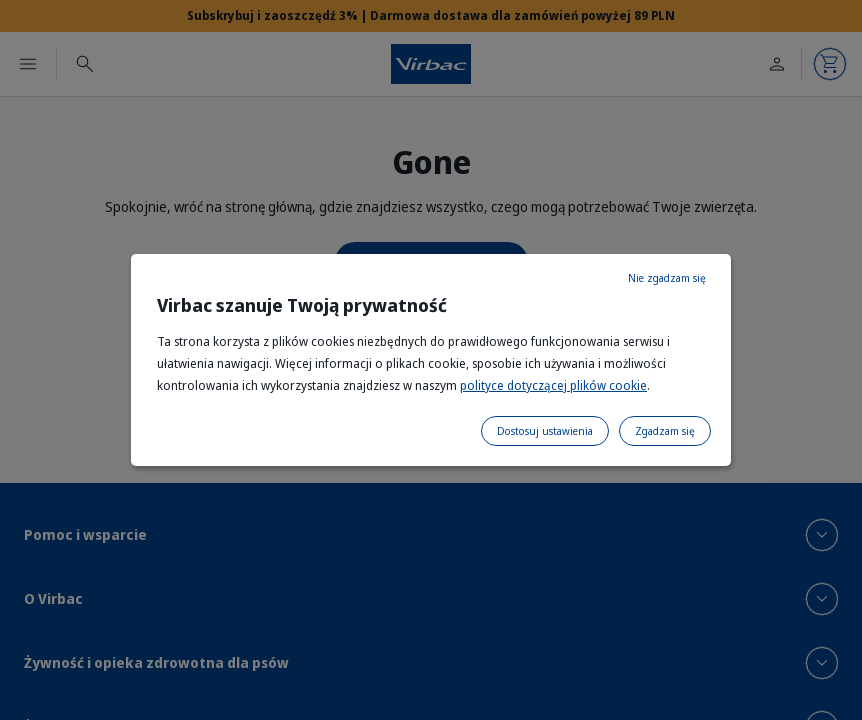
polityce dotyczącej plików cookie (553, 385)
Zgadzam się (665, 431)
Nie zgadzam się (667, 278)
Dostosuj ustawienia (545, 431)
